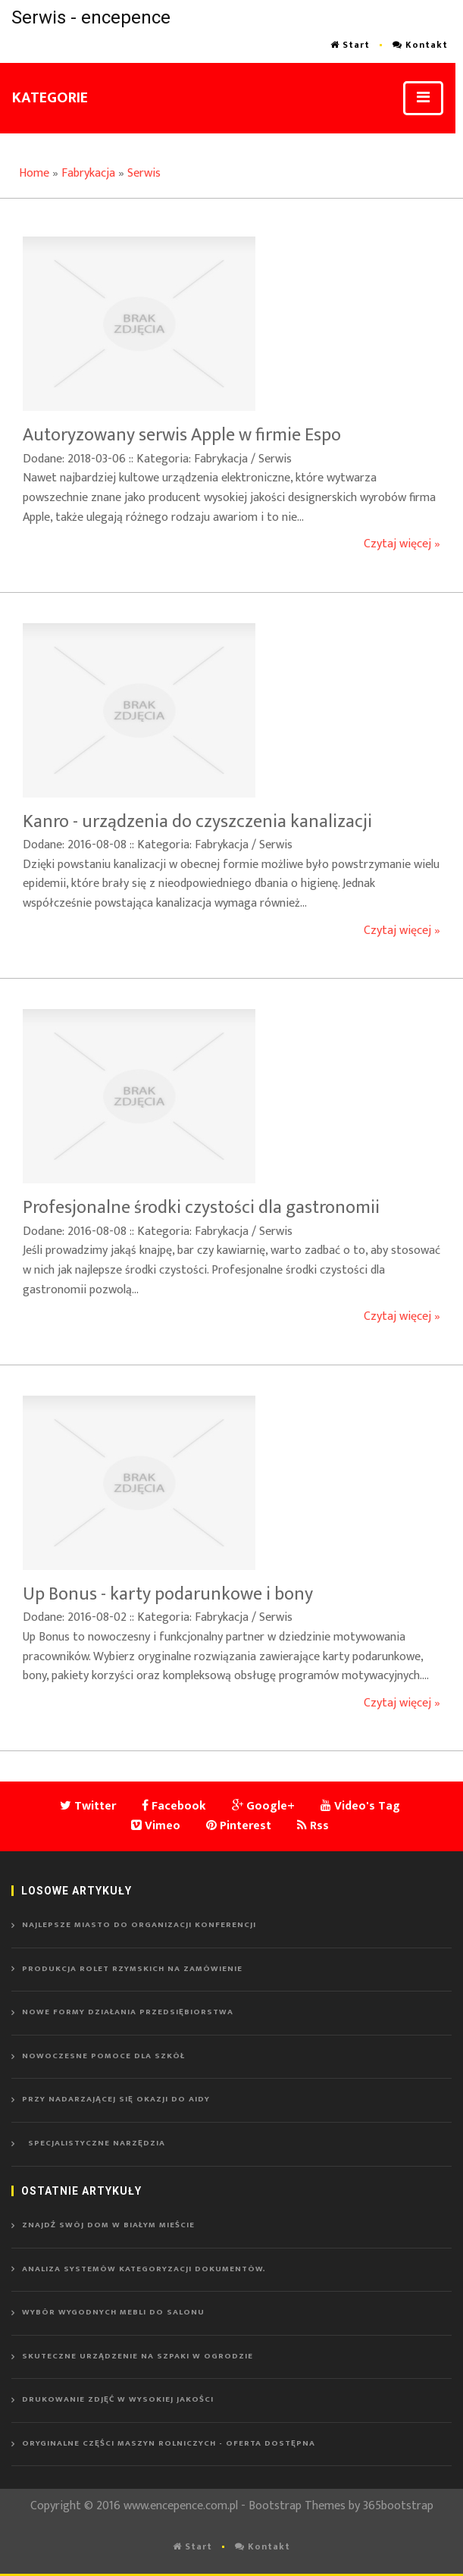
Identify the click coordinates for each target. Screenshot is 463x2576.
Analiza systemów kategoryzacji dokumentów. (144, 2269)
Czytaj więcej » (402, 544)
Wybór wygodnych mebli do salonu (113, 2312)
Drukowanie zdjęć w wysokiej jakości (118, 2399)
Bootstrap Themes (297, 2506)
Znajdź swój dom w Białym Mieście (108, 2225)
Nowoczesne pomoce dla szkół (103, 2056)
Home (34, 173)
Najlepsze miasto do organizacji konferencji (139, 1925)
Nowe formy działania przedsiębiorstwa (127, 2012)
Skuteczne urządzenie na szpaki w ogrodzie (137, 2356)
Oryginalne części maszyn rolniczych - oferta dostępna (168, 2443)
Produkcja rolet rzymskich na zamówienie (132, 1969)
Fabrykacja (88, 173)
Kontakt (420, 44)
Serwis (144, 173)
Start (350, 44)
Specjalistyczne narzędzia (93, 2143)
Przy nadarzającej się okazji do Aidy (116, 2099)
